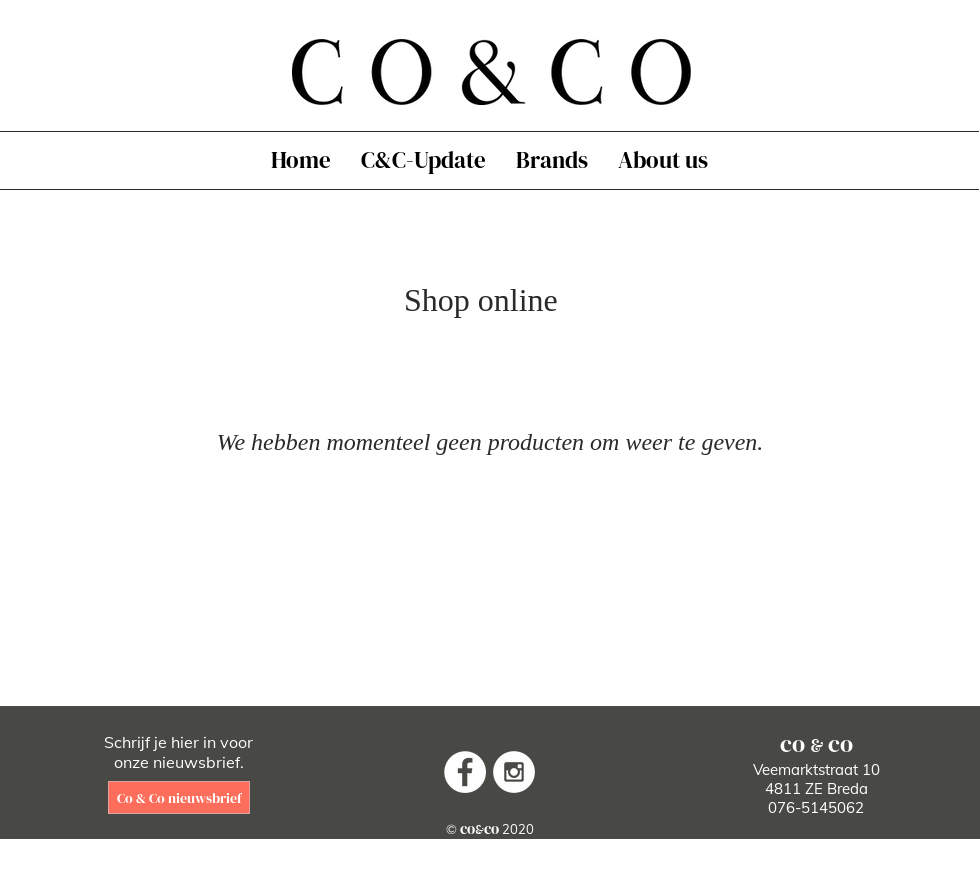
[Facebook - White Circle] (465, 772)
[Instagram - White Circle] (514, 772)
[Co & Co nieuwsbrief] (179, 797)
